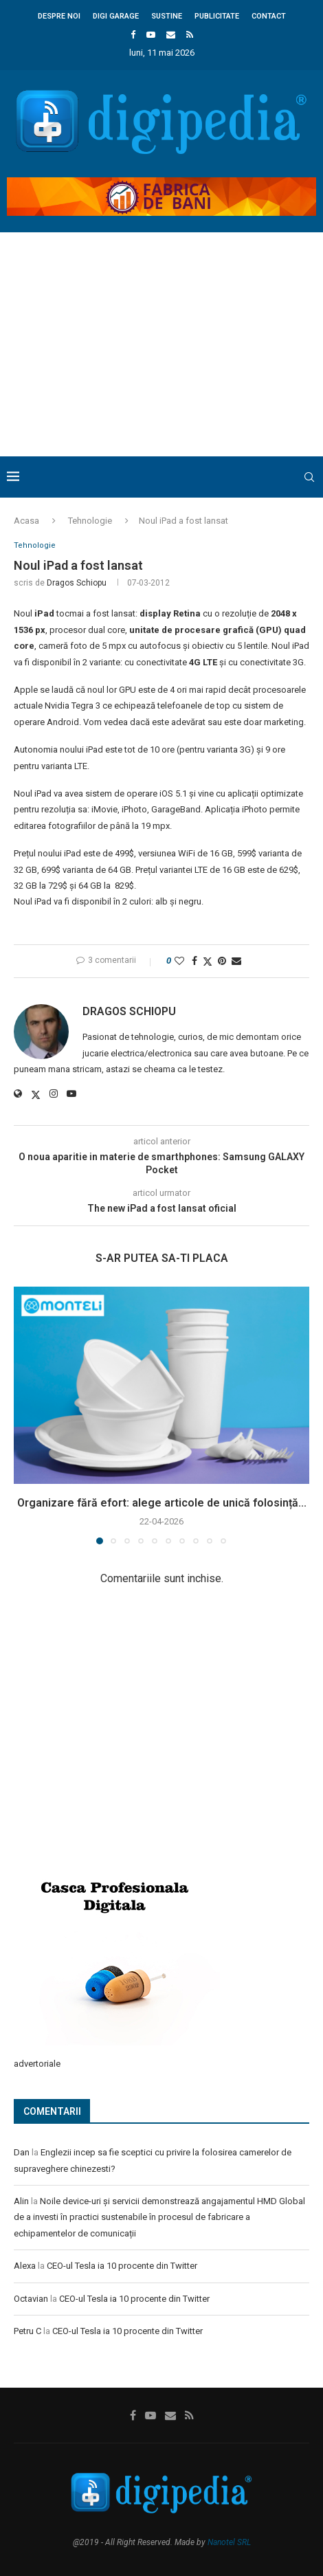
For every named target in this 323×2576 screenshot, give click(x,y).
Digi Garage (116, 16)
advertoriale (37, 2063)
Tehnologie (90, 520)
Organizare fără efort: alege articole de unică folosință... (162, 1502)
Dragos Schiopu (77, 583)
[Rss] (189, 35)
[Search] (309, 477)
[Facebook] (133, 35)
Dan (22, 2152)
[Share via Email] (236, 960)
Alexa (25, 2266)
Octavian (31, 2299)
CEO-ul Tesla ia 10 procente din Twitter (122, 2266)
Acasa (26, 520)
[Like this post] (179, 960)
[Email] (170, 35)
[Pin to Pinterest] (222, 960)
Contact (269, 16)
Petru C (27, 2331)
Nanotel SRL (229, 2542)
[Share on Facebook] (194, 960)
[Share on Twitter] (207, 961)
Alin (21, 2201)
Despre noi (59, 16)
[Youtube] (150, 35)
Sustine (166, 16)
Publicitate (216, 16)
